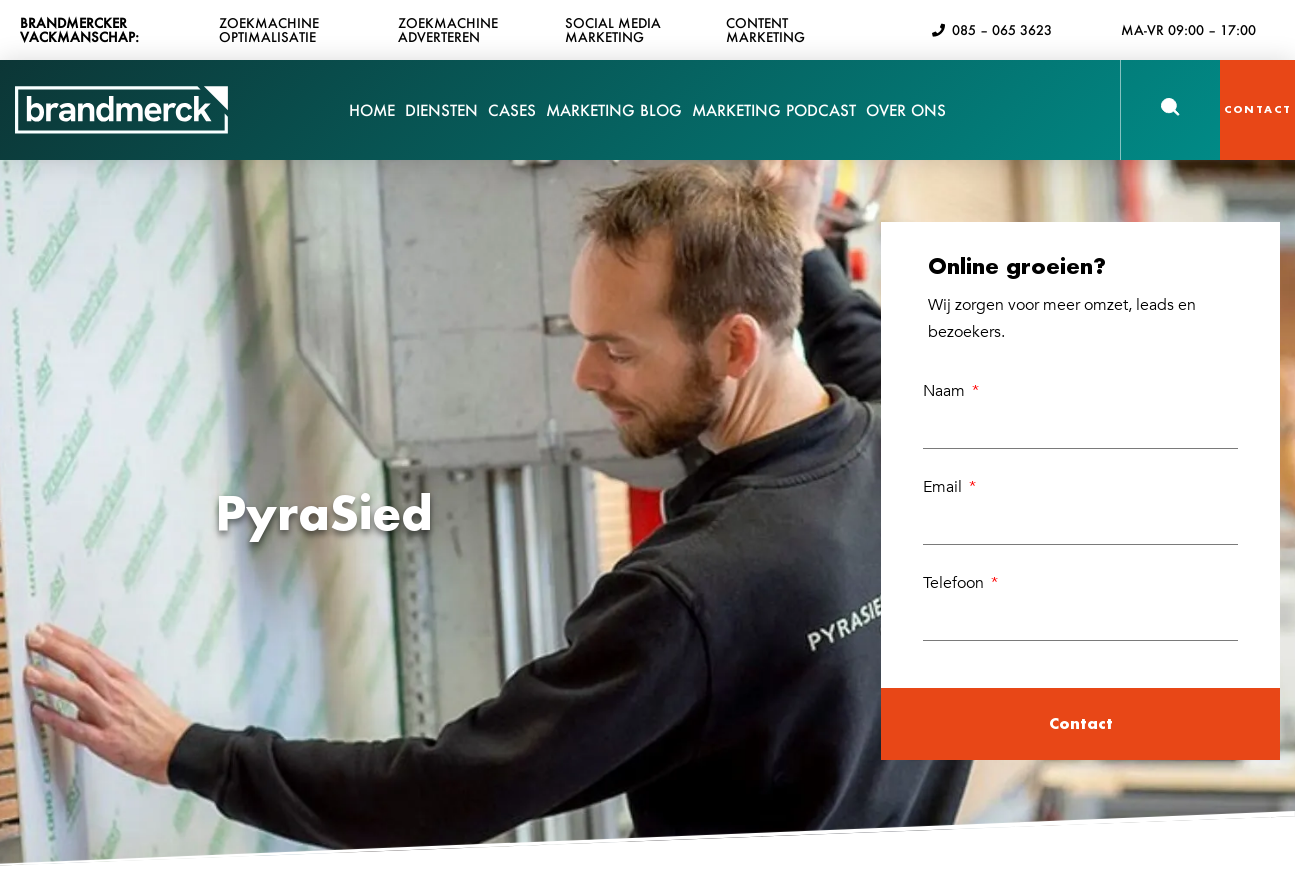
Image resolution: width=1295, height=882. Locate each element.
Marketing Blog (614, 110)
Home (372, 110)
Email (944, 487)
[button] (1170, 106)
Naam (946, 391)
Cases (512, 122)
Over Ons (906, 122)
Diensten (441, 122)
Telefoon (955, 583)
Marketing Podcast (774, 110)
